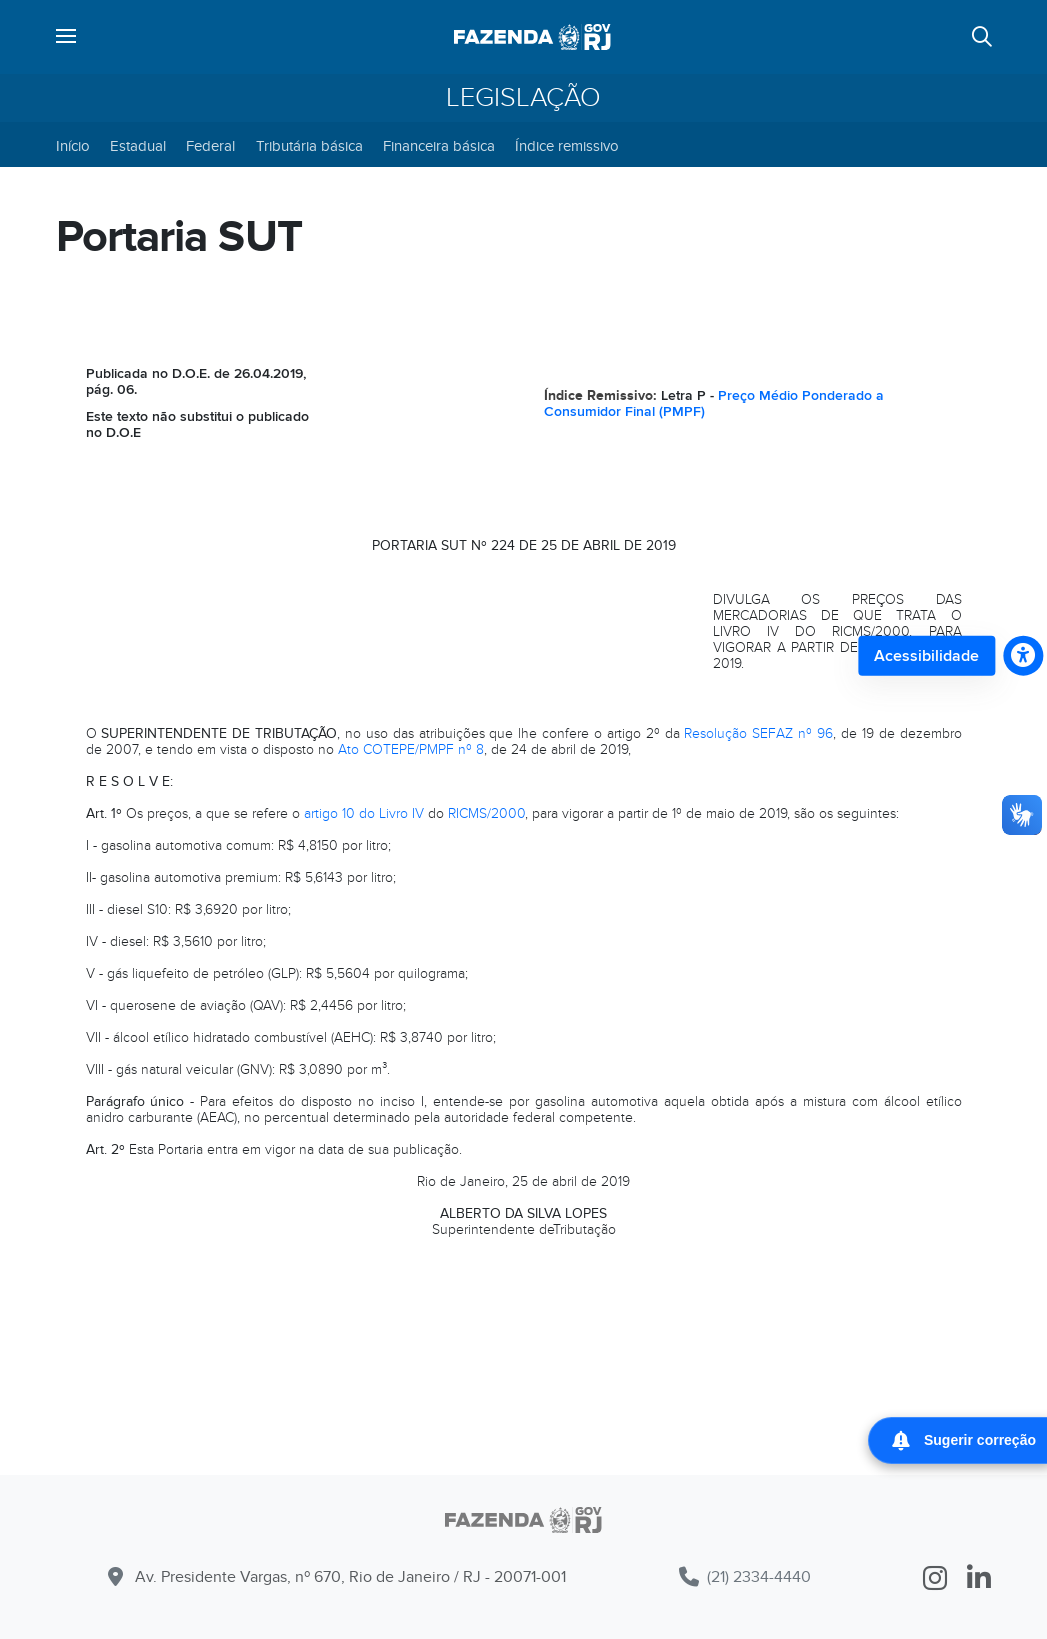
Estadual (138, 146)
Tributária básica (309, 146)
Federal (210, 146)
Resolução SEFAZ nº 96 (758, 733)
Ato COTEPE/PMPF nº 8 (411, 749)
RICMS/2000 (486, 813)
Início (73, 146)
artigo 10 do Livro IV (364, 813)
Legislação (523, 98)
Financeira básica (439, 146)
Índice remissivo (567, 146)
